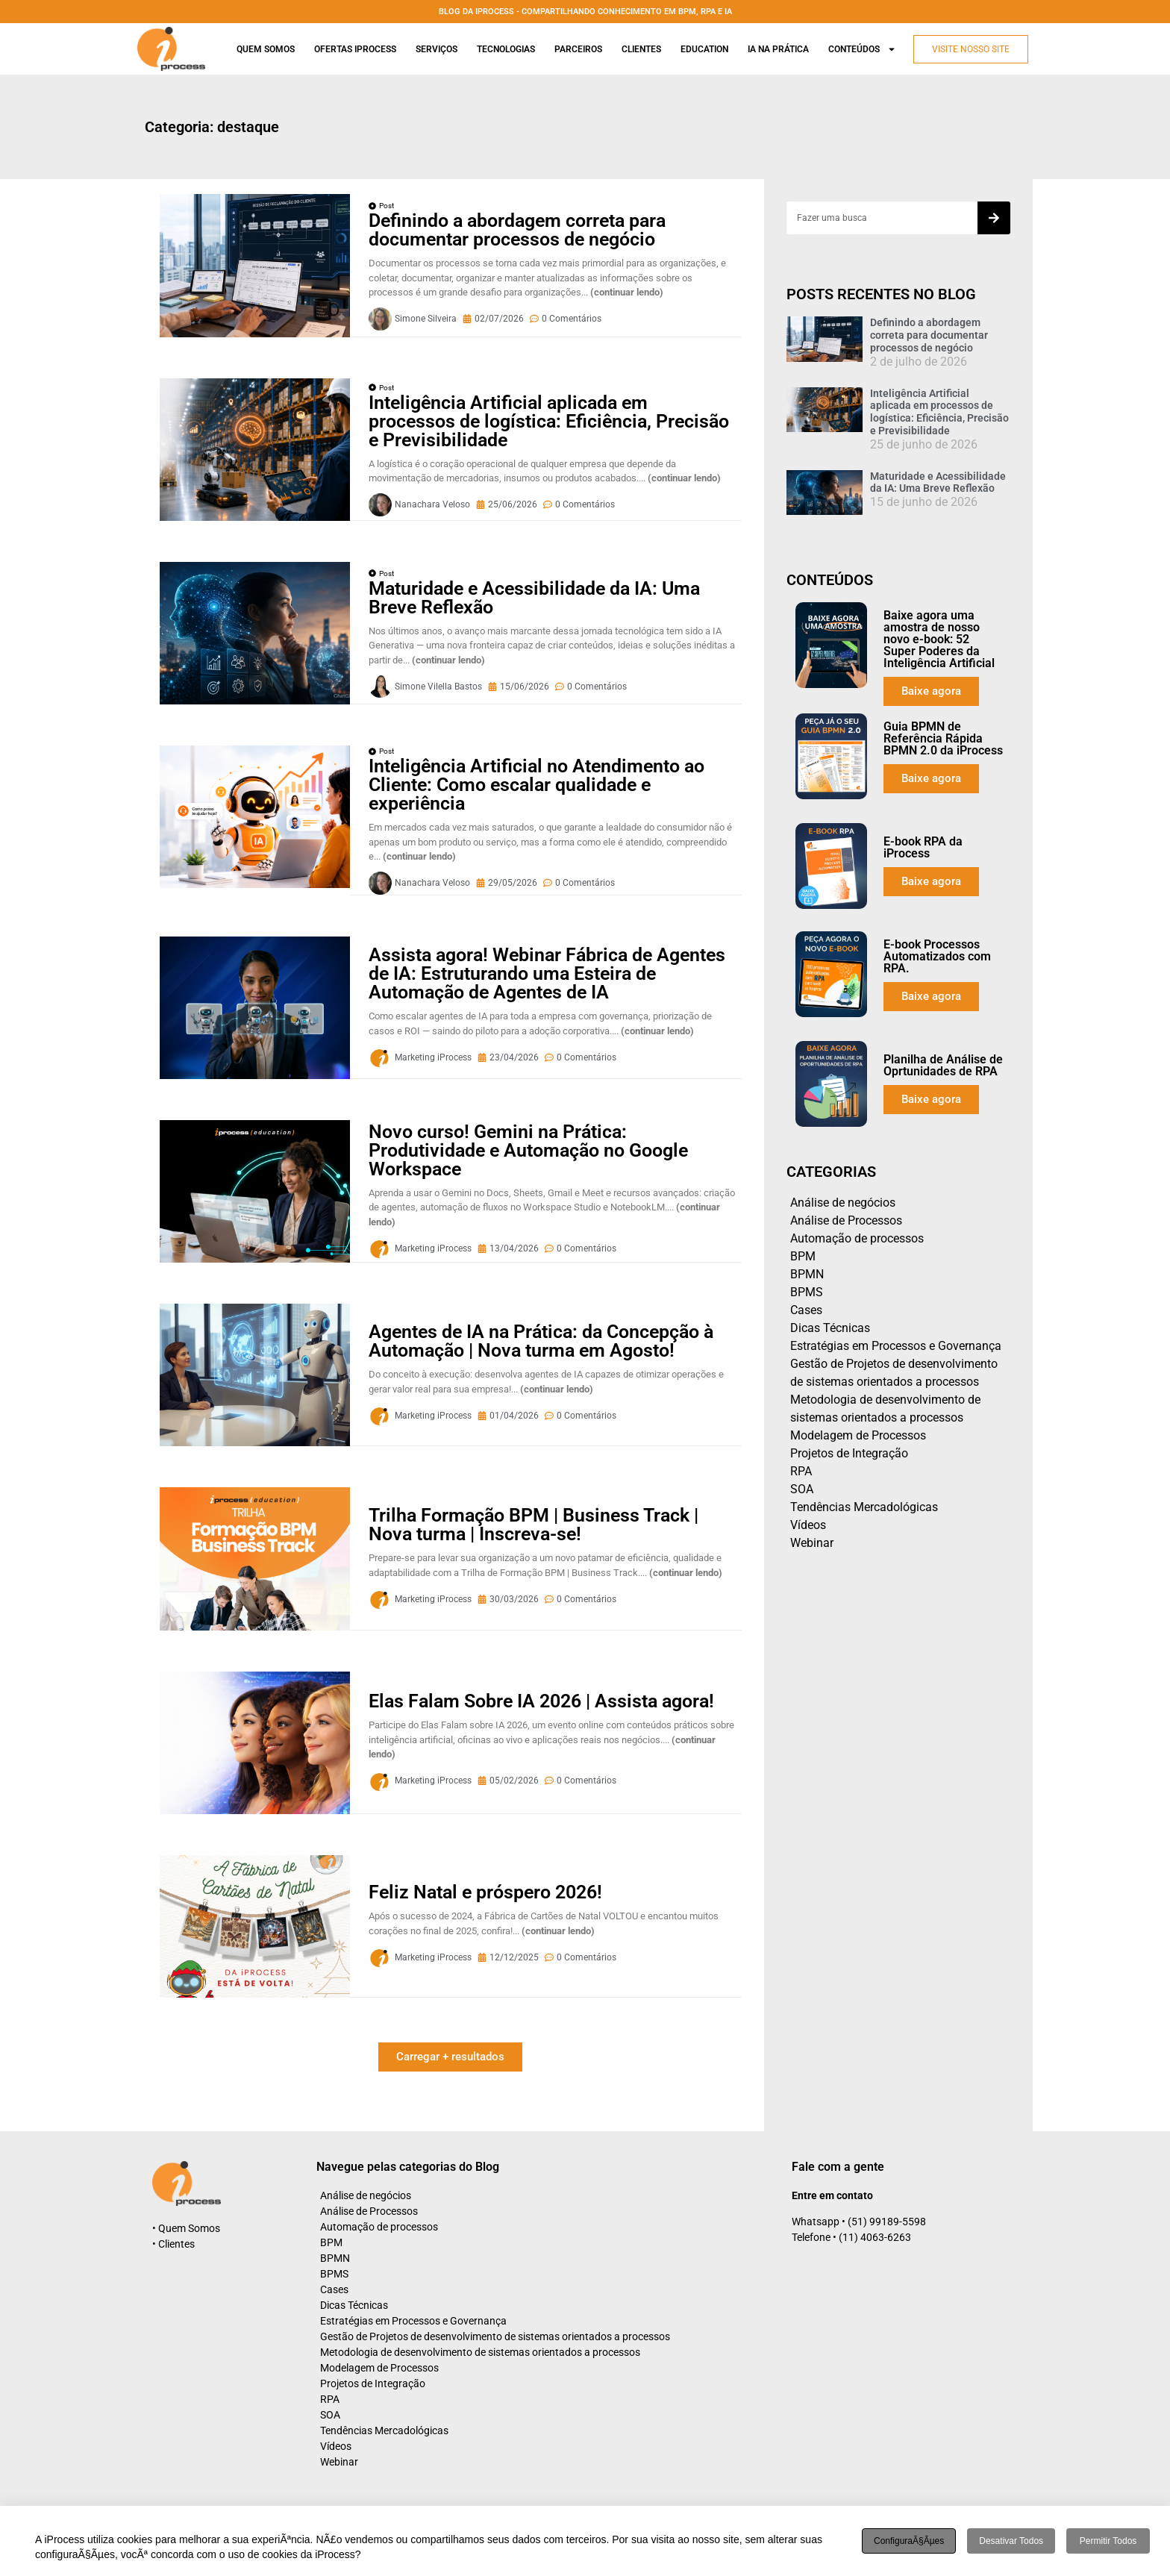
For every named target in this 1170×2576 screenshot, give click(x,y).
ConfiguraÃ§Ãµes (909, 2541)
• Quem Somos (186, 2228)
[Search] (993, 217)
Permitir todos (1108, 2541)
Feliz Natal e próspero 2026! (485, 1892)
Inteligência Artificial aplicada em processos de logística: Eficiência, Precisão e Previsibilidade (549, 421)
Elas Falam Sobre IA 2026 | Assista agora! (541, 1701)
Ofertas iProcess (355, 49)
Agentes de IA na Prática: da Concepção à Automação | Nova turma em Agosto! (541, 1341)
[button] (450, 2057)
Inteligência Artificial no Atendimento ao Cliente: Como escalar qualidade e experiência (536, 784)
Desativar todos (1011, 2541)
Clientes (641, 49)
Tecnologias (506, 49)
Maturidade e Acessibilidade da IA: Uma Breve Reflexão (534, 598)
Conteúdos (862, 49)
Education (704, 49)
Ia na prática (778, 49)
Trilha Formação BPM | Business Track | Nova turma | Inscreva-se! (533, 1524)
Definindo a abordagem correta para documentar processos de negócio (517, 230)
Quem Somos (266, 49)
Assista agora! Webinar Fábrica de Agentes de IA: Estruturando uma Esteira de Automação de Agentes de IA (547, 973)
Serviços (436, 49)
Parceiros (578, 49)
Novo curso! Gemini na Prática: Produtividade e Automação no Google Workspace (528, 1150)
